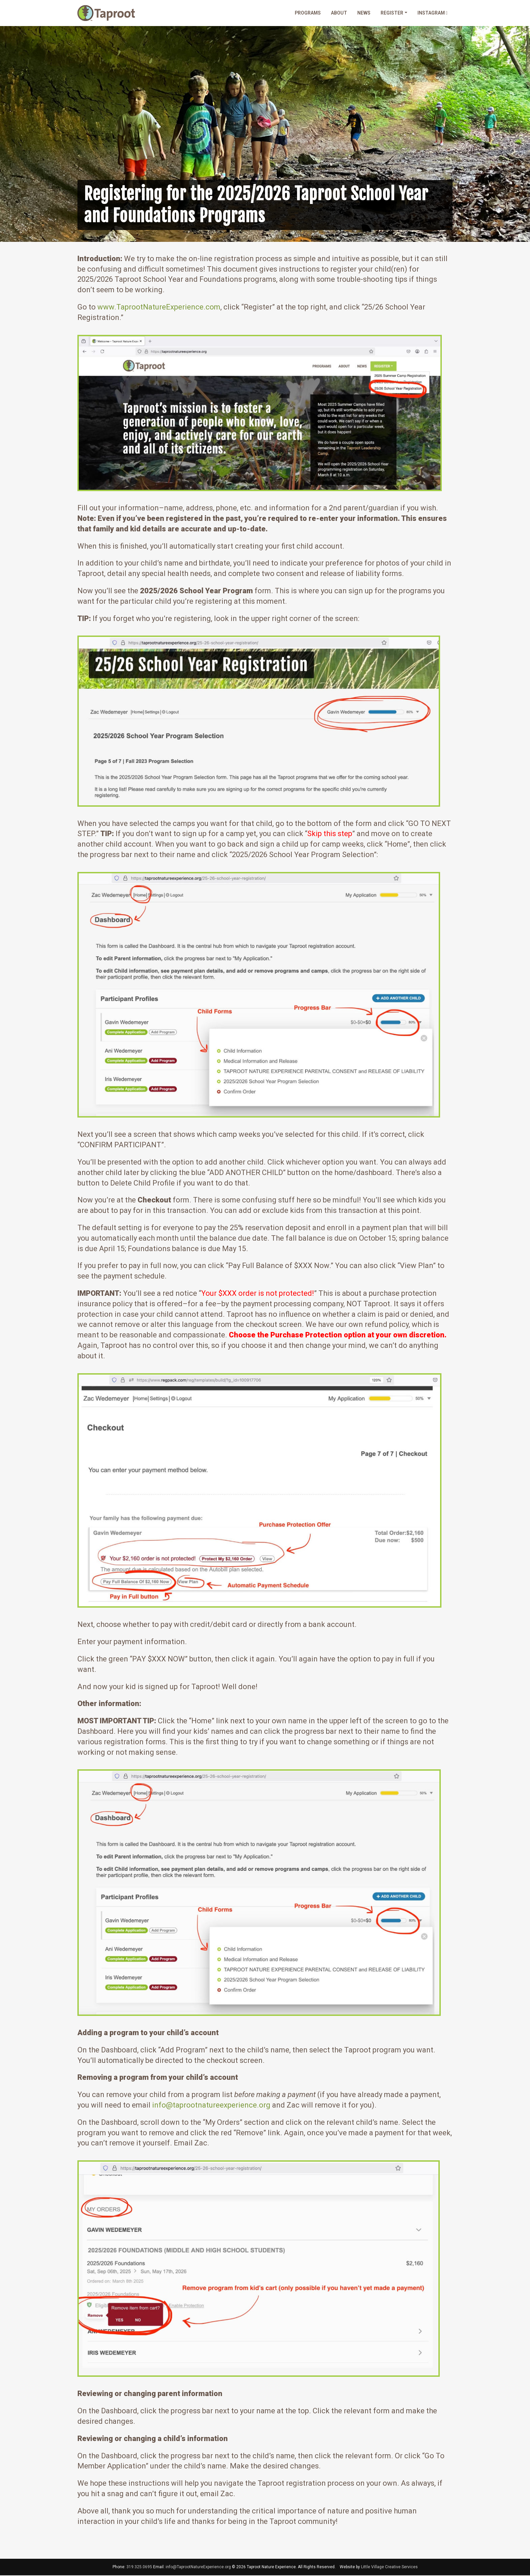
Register (392, 13)
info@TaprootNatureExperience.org (198, 2568)
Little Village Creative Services (389, 2568)
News (363, 13)
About (339, 13)
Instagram (432, 13)
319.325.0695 (139, 2568)
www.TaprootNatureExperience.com (158, 307)
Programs (308, 13)
